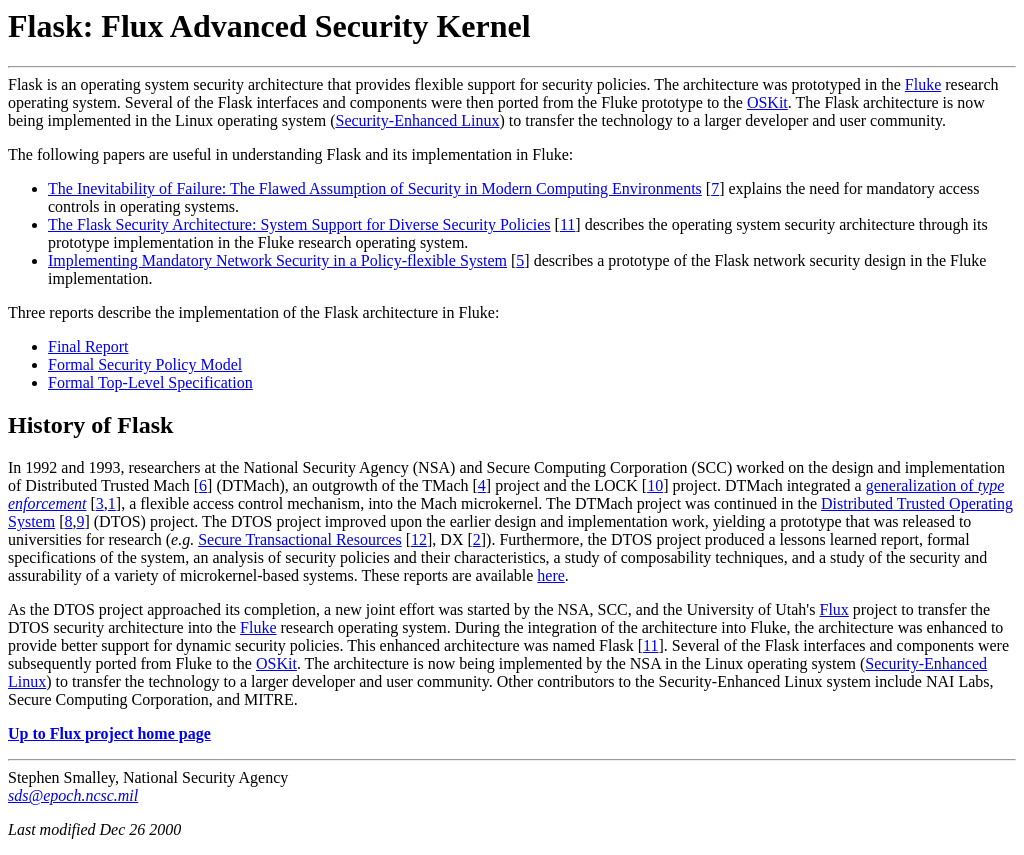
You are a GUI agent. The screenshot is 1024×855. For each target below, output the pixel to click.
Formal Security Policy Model (145, 364)
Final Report (88, 346)
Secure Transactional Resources (300, 539)
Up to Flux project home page (109, 733)
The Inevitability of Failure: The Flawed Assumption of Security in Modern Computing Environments (375, 188)
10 (655, 485)
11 (567, 224)
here (551, 575)
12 (419, 539)
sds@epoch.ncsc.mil (73, 795)
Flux (833, 609)
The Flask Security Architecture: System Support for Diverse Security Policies (299, 224)
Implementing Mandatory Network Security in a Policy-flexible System (277, 260)
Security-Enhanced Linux (417, 120)
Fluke (923, 84)
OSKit (767, 102)
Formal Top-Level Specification (150, 382)
